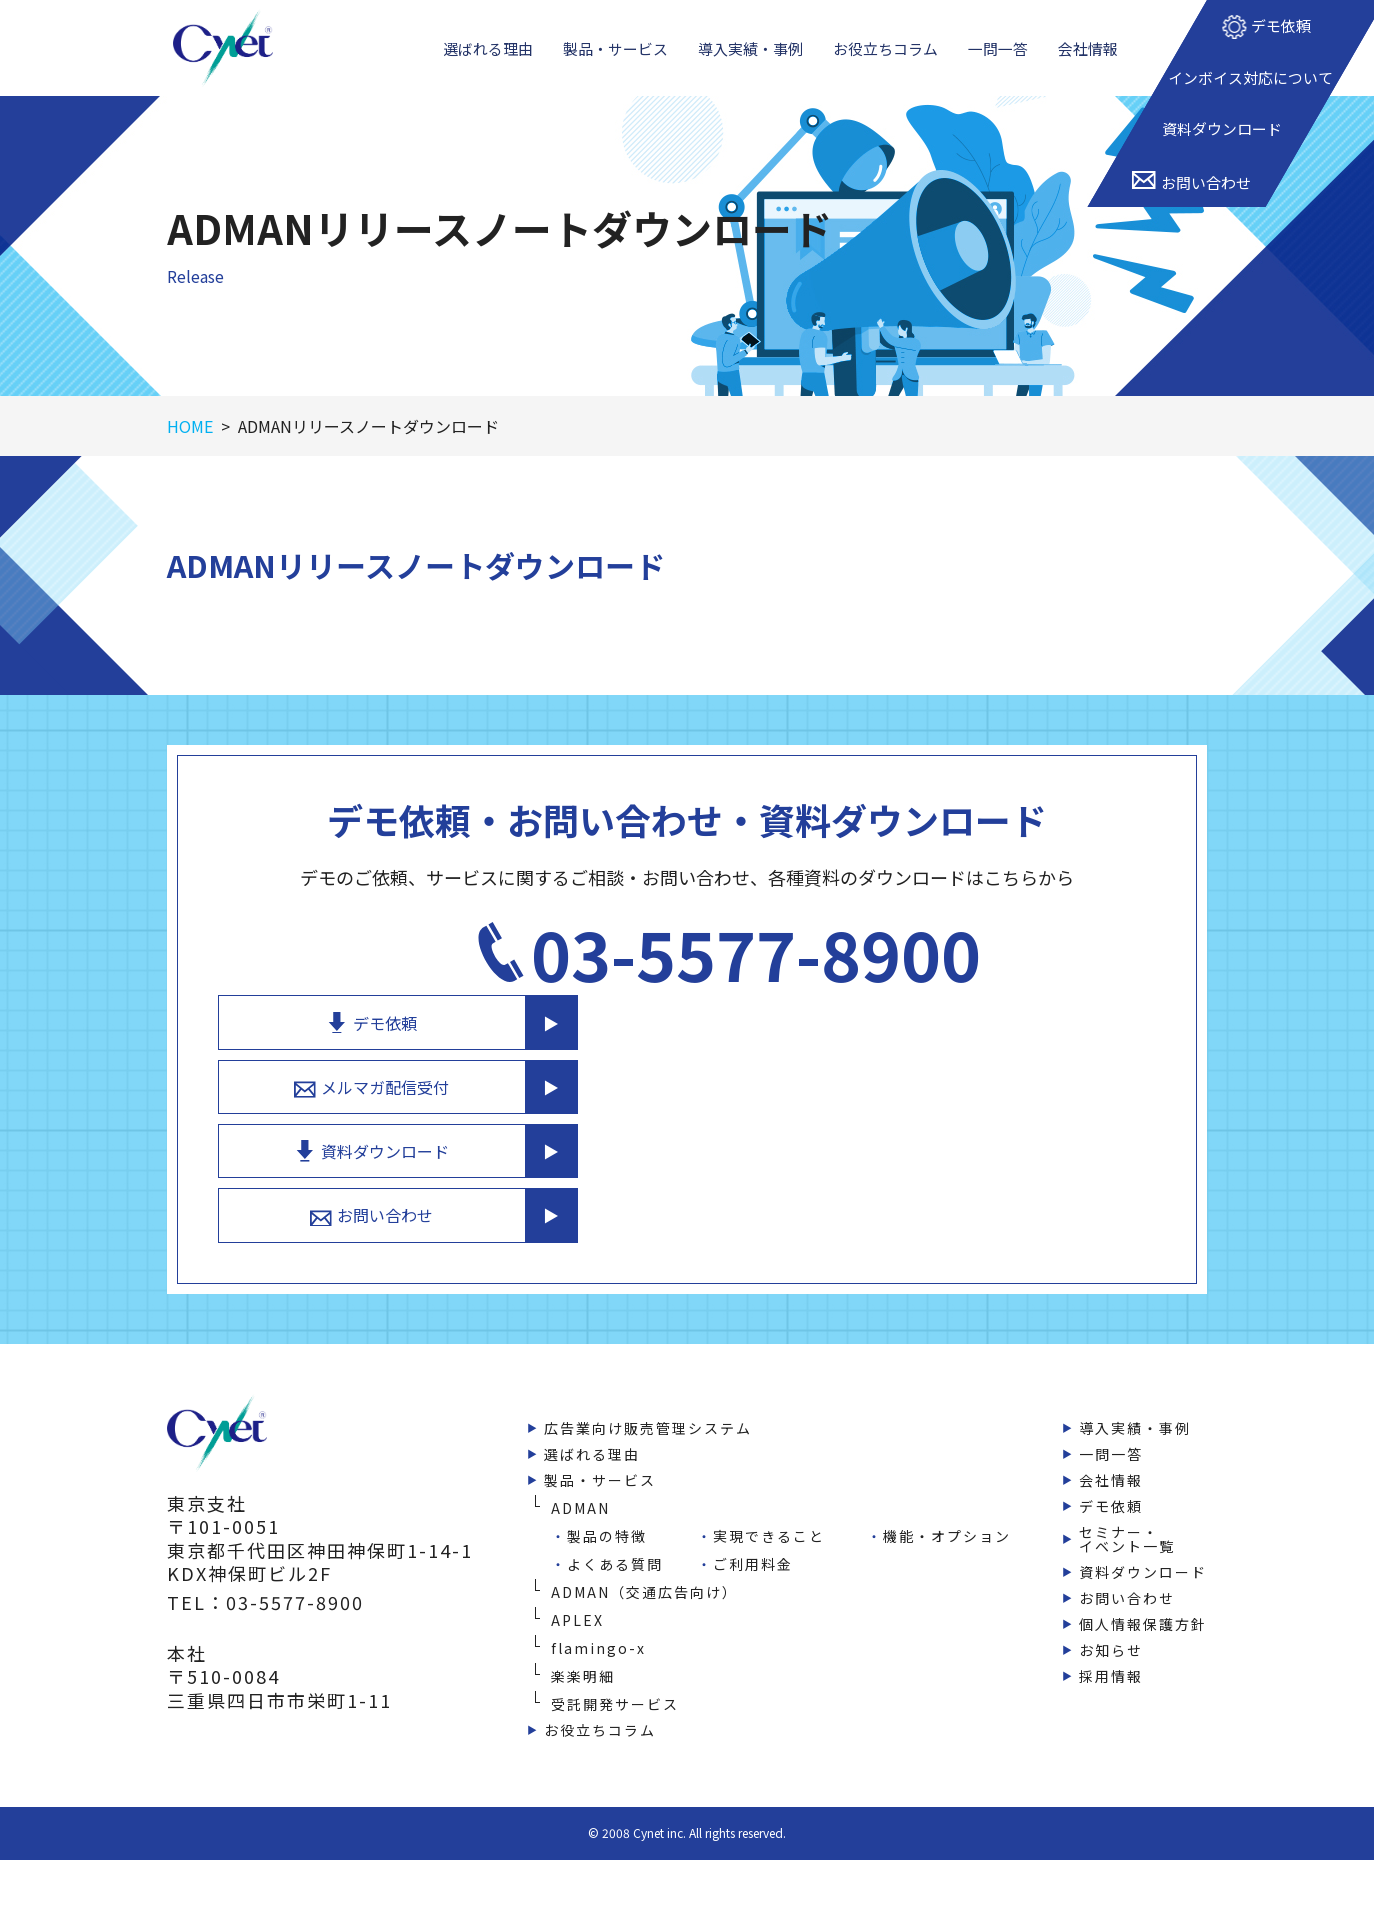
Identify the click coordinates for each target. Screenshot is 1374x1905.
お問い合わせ (946, 1182)
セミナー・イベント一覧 (1127, 1508)
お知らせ (1111, 1619)
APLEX (577, 1589)
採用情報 (1111, 1645)
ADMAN (580, 1477)
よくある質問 (615, 1533)
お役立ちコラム (889, 59)
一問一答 (1003, 59)
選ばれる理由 (485, 59)
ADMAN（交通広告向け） (644, 1561)
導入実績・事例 (752, 59)
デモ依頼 (946, 972)
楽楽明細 (583, 1645)
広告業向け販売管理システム (648, 1397)
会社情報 (1092, 59)
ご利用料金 (753, 1533)
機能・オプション (947, 1505)
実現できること (769, 1505)
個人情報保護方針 (1143, 1593)
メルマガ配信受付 (946, 1042)
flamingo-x (598, 1617)
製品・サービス (614, 59)
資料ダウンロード (946, 1112)
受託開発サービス (615, 1673)
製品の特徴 (607, 1505)
